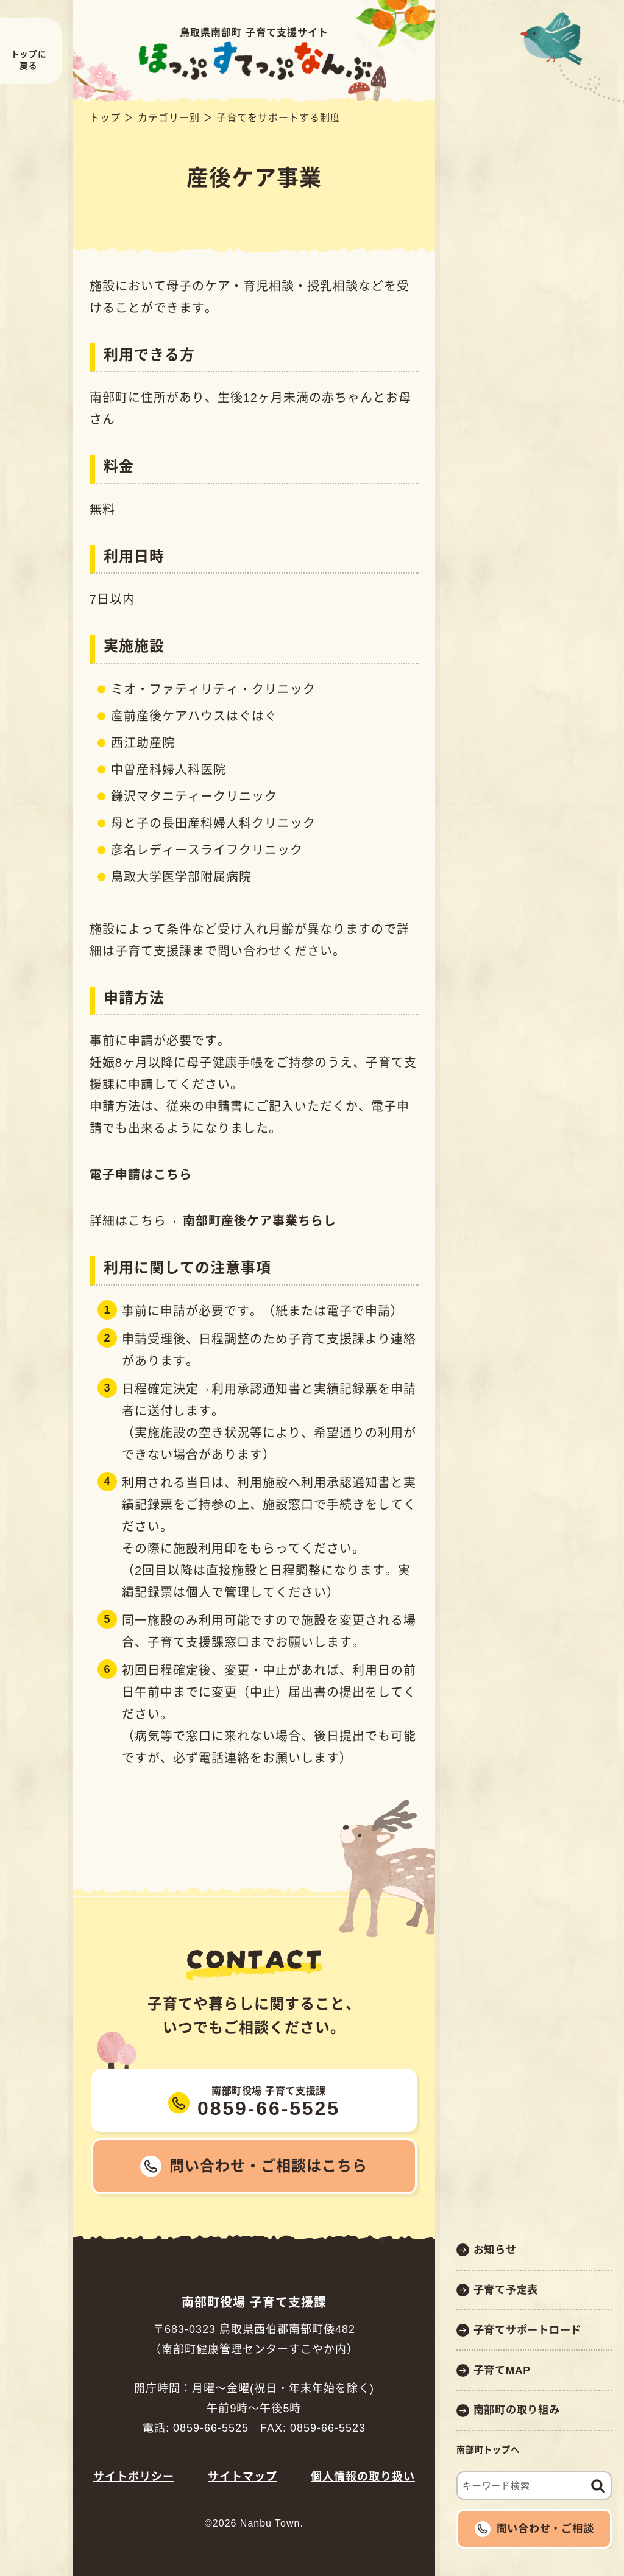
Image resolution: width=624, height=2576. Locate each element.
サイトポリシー (133, 2477)
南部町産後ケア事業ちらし (259, 1221)
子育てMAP (502, 2370)
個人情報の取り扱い (363, 2477)
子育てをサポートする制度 (278, 118)
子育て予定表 (506, 2290)
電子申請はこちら (141, 1174)
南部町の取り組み (516, 2410)
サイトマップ (242, 2477)
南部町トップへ (487, 2450)
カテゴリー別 (169, 118)
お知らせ (495, 2249)
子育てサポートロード (527, 2330)
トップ (105, 118)
